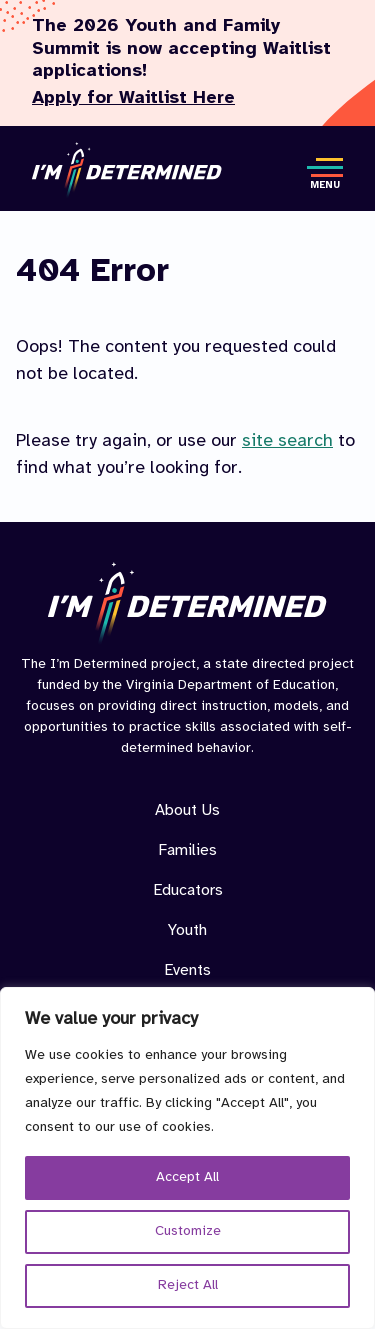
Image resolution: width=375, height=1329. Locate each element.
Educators (188, 890)
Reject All (188, 1285)
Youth (187, 930)
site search (287, 441)
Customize (188, 1231)
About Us (187, 810)
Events (187, 970)
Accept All (187, 1177)
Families (187, 850)
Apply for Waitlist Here (133, 98)
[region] (187, 1158)
